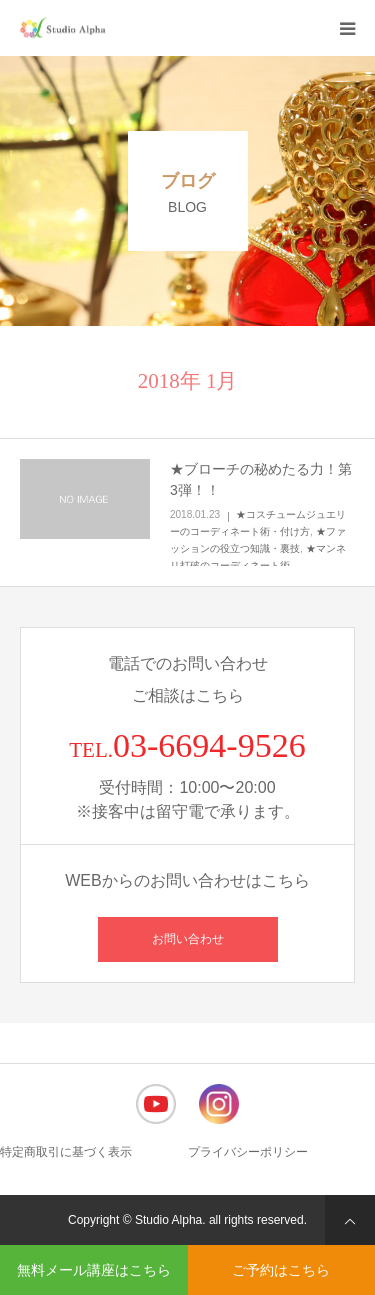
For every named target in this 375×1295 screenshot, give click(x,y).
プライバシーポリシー (248, 1152)
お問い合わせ (188, 939)
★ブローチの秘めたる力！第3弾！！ (261, 479)
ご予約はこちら (281, 1270)
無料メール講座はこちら (94, 1270)
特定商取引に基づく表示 (66, 1152)
